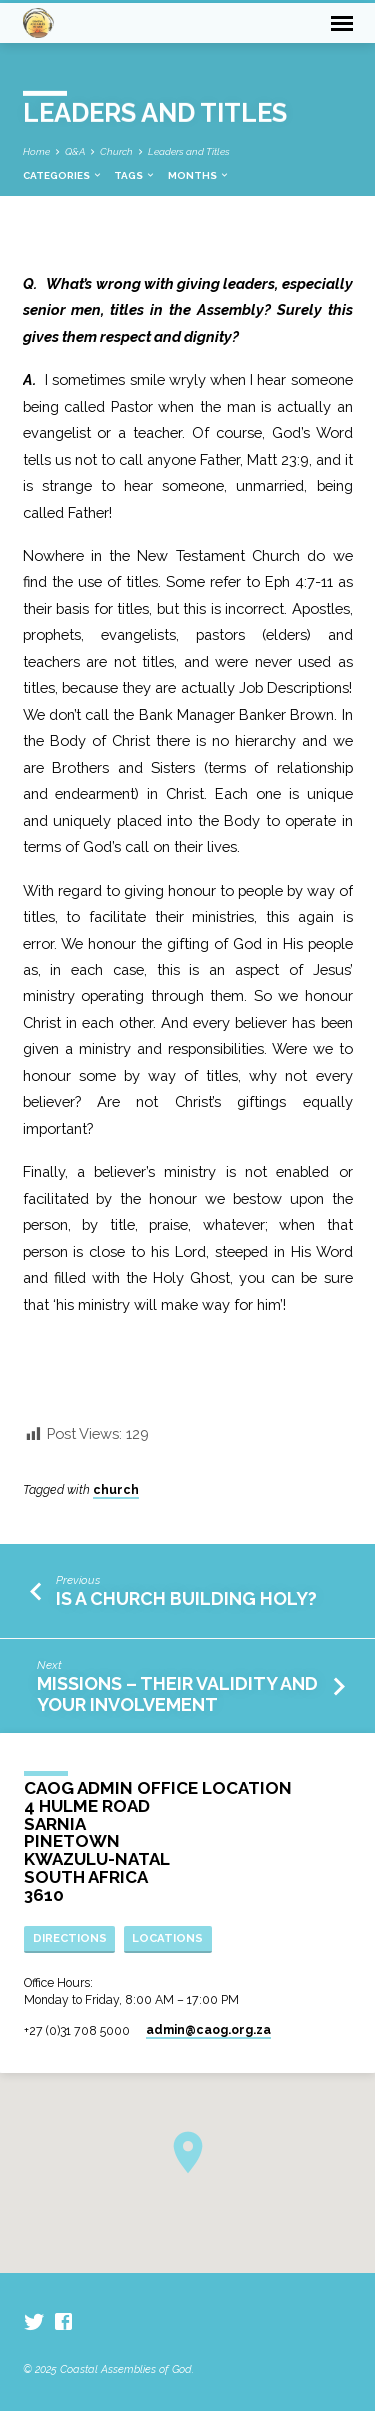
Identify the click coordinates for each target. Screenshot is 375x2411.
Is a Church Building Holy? (190, 1598)
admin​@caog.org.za (208, 2030)
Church (116, 151)
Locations (167, 1938)
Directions (70, 1938)
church (116, 1490)
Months (199, 175)
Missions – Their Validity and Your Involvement (177, 1693)
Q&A (75, 151)
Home (36, 151)
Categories (63, 175)
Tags (135, 175)
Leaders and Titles (189, 151)
